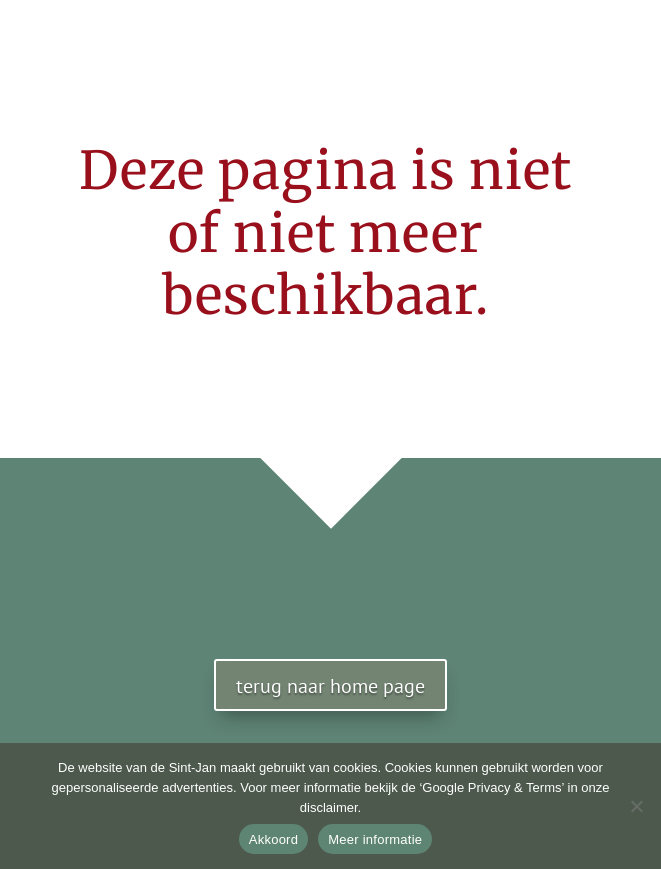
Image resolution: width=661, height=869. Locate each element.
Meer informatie (375, 839)
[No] (636, 806)
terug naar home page (330, 686)
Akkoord (273, 839)
